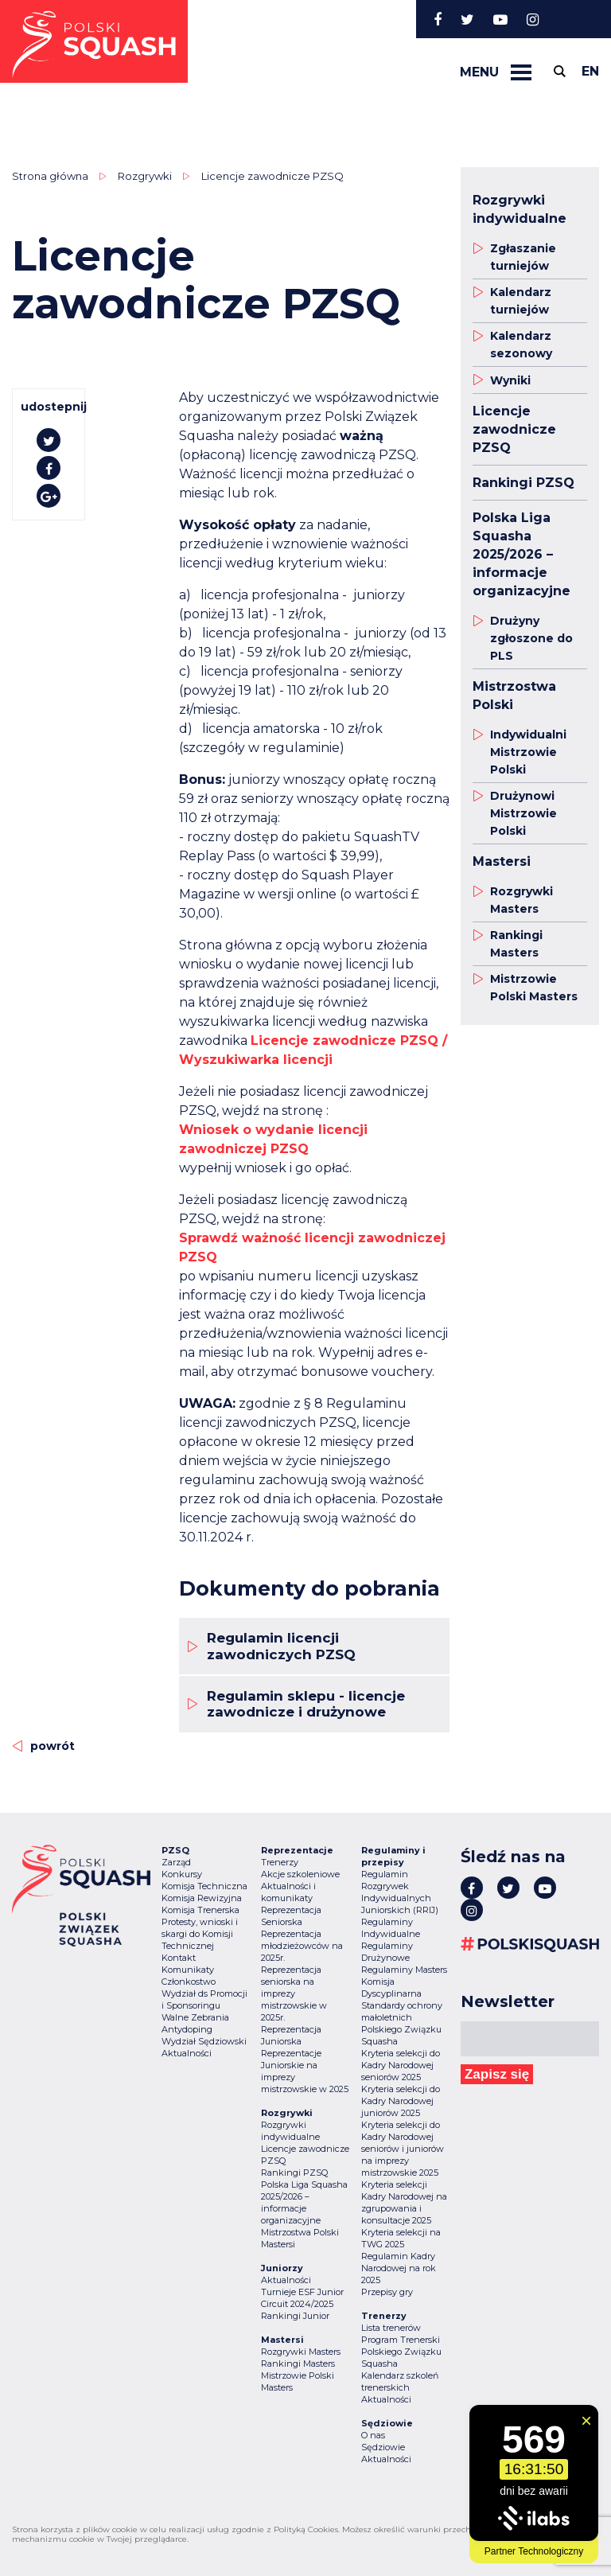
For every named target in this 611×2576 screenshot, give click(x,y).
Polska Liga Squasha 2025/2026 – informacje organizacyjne (304, 2202)
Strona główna (50, 176)
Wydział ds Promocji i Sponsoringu (204, 1999)
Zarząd (176, 1862)
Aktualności (187, 2053)
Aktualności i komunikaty (288, 1892)
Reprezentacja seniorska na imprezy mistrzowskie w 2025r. (294, 1993)
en (590, 71)
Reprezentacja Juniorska (291, 2035)
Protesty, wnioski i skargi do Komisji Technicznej (200, 1933)
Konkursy (182, 1874)
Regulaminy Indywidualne (390, 1927)
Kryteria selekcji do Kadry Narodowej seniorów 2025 (400, 2065)
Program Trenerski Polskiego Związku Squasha (401, 2351)
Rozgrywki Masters (301, 2351)
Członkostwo (189, 1981)
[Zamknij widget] (586, 2420)
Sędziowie (383, 2447)
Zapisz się (497, 2074)
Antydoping (187, 2029)
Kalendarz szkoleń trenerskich (399, 2381)
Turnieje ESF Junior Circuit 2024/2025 (302, 2297)
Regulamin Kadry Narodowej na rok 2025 (398, 2268)
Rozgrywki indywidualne (290, 2130)
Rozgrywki (145, 176)
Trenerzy (279, 1862)
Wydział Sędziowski (204, 2041)
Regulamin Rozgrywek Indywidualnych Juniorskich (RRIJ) (399, 1892)
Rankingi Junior (295, 2315)
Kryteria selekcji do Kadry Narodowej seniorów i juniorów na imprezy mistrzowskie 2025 (402, 2148)
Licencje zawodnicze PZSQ (272, 176)
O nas (373, 2435)
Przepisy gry (387, 2291)
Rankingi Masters (298, 2363)
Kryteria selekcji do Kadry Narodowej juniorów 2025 (400, 2100)
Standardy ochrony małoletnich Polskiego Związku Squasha (401, 2023)
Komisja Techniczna (204, 1886)
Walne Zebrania (195, 2017)
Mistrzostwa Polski (300, 2232)
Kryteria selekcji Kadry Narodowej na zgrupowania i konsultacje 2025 (404, 2202)
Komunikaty (188, 1969)
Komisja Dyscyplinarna (391, 1987)
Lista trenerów (391, 2327)
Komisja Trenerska (200, 1909)
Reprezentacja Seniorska (291, 1915)
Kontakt (179, 1957)
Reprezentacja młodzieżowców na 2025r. (302, 1945)
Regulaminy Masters (404, 1969)
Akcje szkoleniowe (300, 1874)
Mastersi (278, 2244)
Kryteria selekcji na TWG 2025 (401, 2238)
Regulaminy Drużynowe (387, 1951)
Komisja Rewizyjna (202, 1898)
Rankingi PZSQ (294, 2172)
